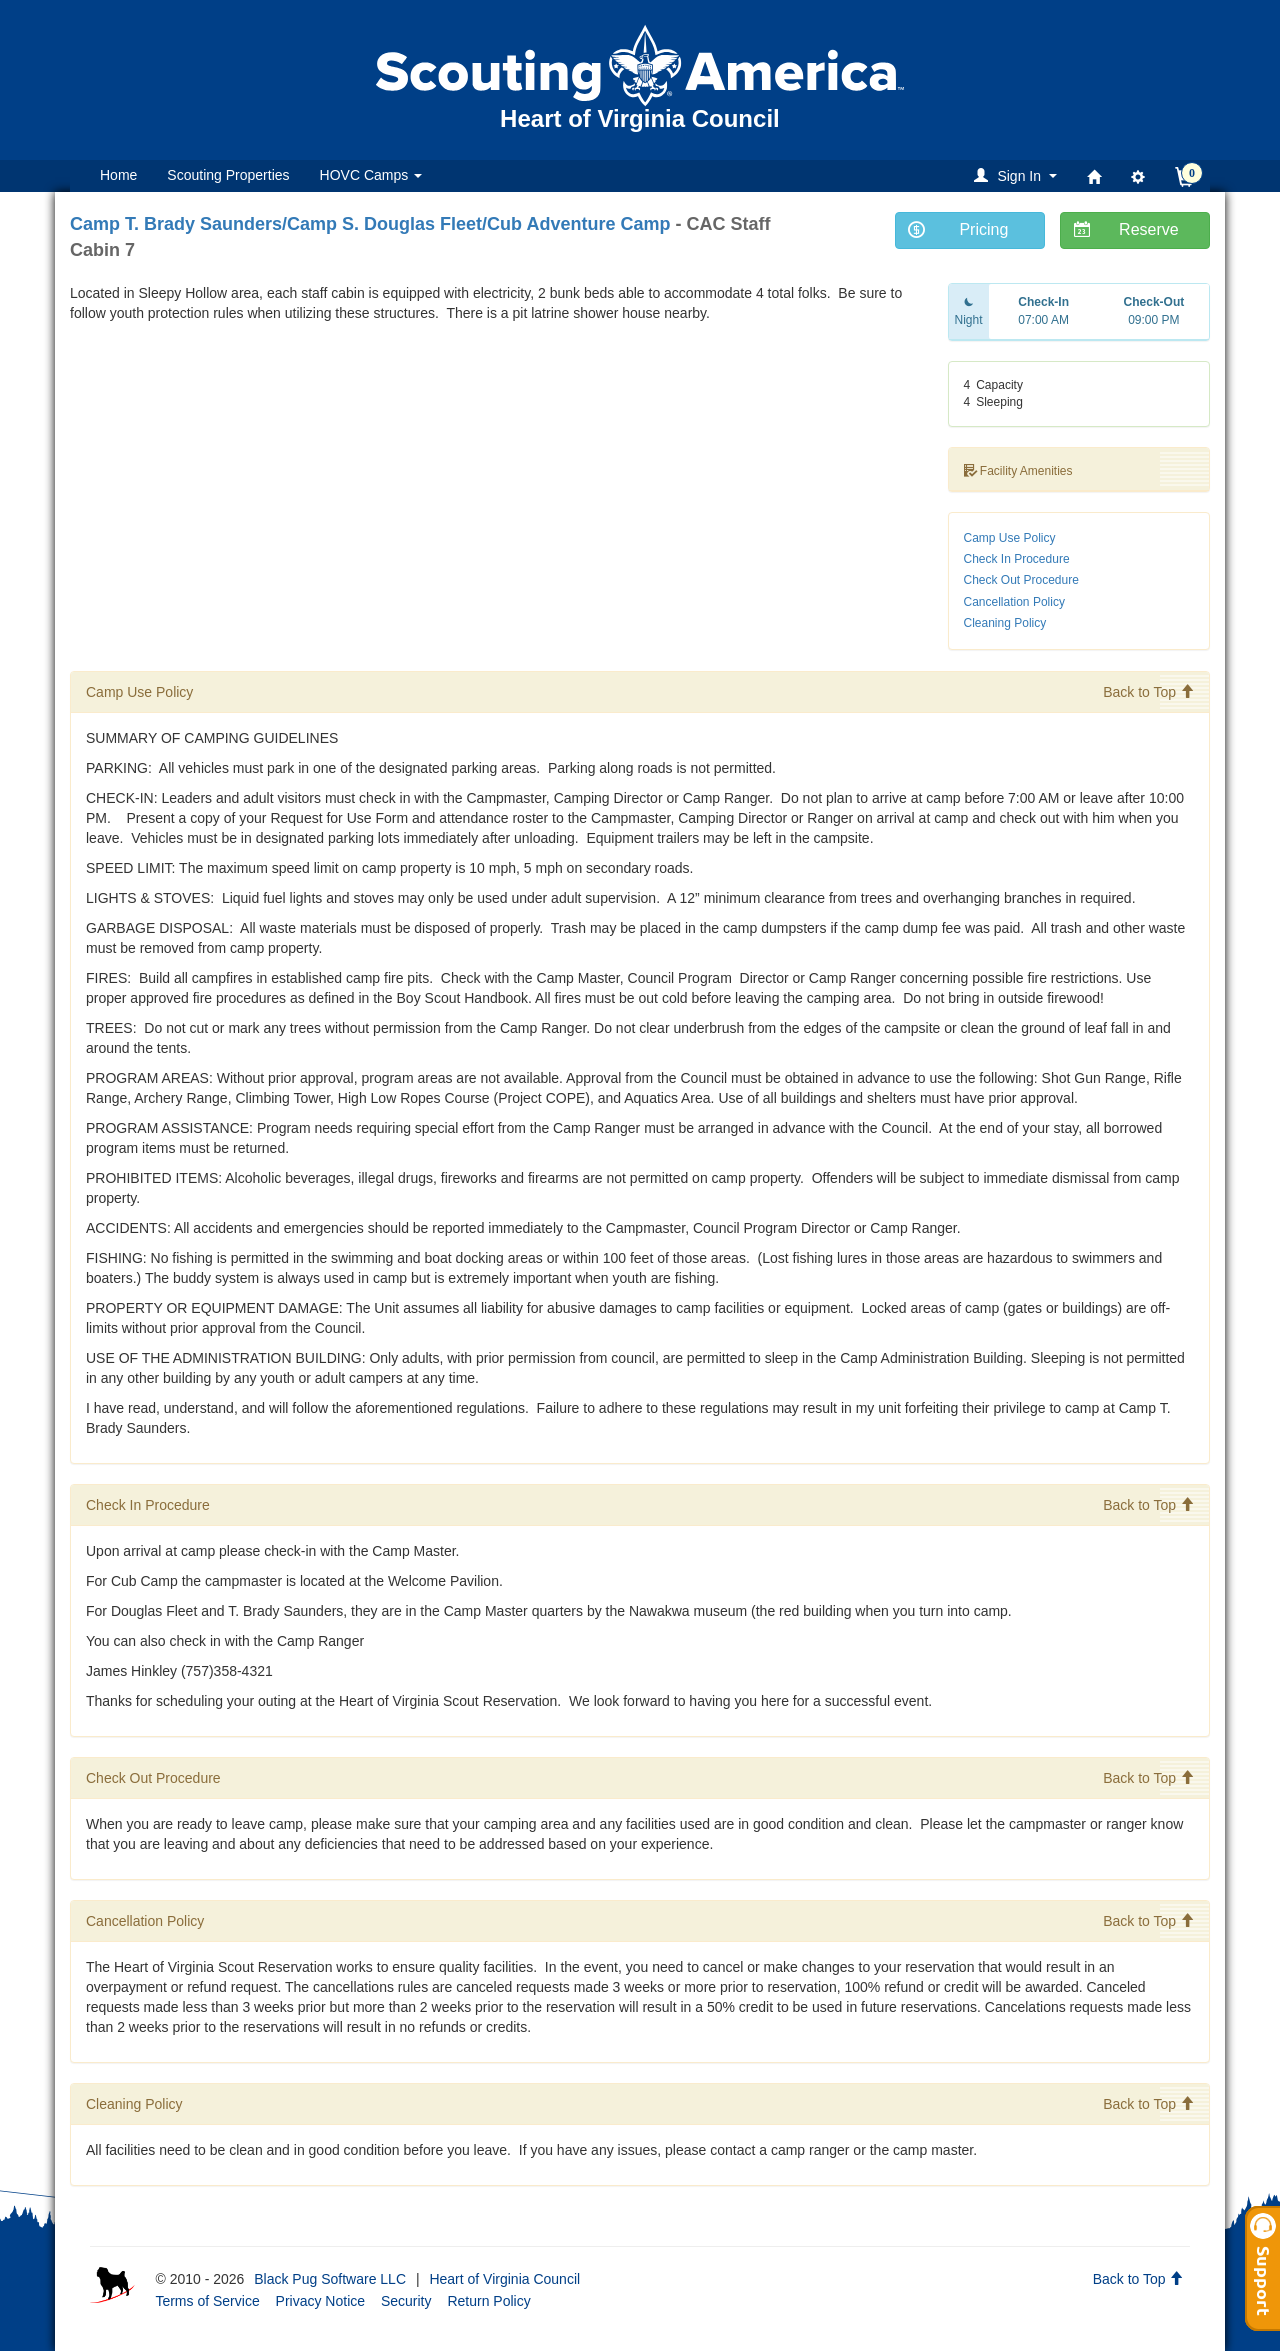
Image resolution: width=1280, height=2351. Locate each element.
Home (118, 175)
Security (406, 2301)
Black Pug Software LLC (330, 2279)
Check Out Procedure (1021, 580)
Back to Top (1148, 692)
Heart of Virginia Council (504, 2279)
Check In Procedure (1017, 559)
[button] (1018, 175)
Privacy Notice (320, 2301)
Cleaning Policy (1005, 623)
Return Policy (488, 2301)
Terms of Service (207, 2301)
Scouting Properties (228, 175)
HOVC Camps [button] (371, 175)
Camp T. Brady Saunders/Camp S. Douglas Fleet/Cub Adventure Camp (370, 224)
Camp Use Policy (1010, 538)
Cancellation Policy (1014, 602)
